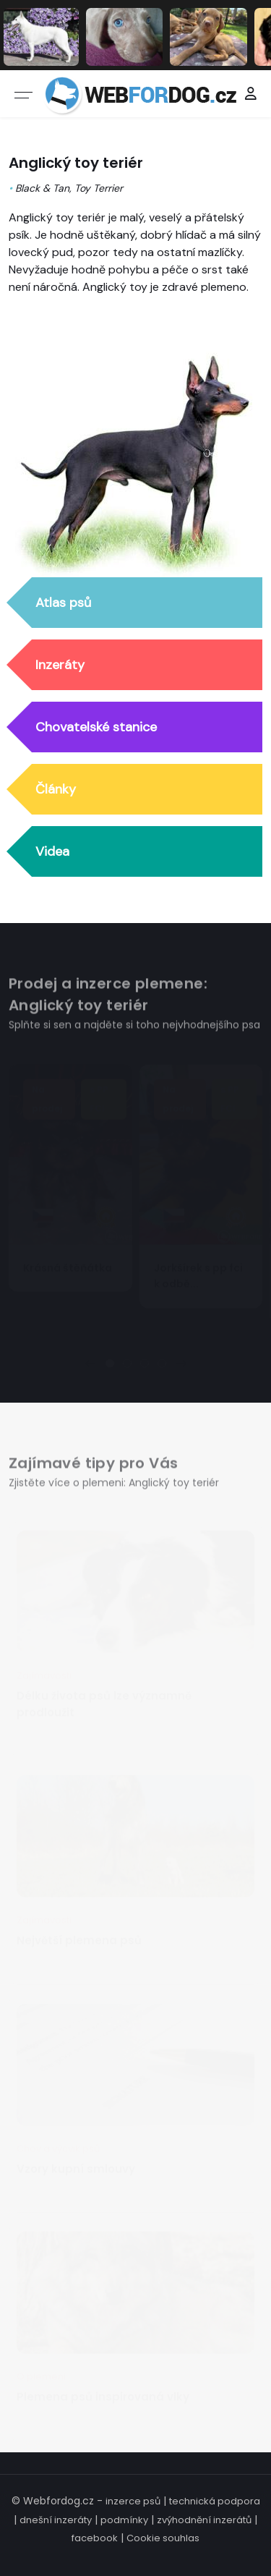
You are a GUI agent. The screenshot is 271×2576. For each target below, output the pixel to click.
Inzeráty (60, 665)
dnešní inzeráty (56, 2520)
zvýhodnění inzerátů (204, 2520)
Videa (52, 852)
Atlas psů (63, 603)
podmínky (124, 2520)
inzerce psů (133, 2501)
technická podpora (214, 2501)
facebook (95, 2538)
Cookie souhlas (162, 2538)
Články (55, 790)
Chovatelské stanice (96, 727)
